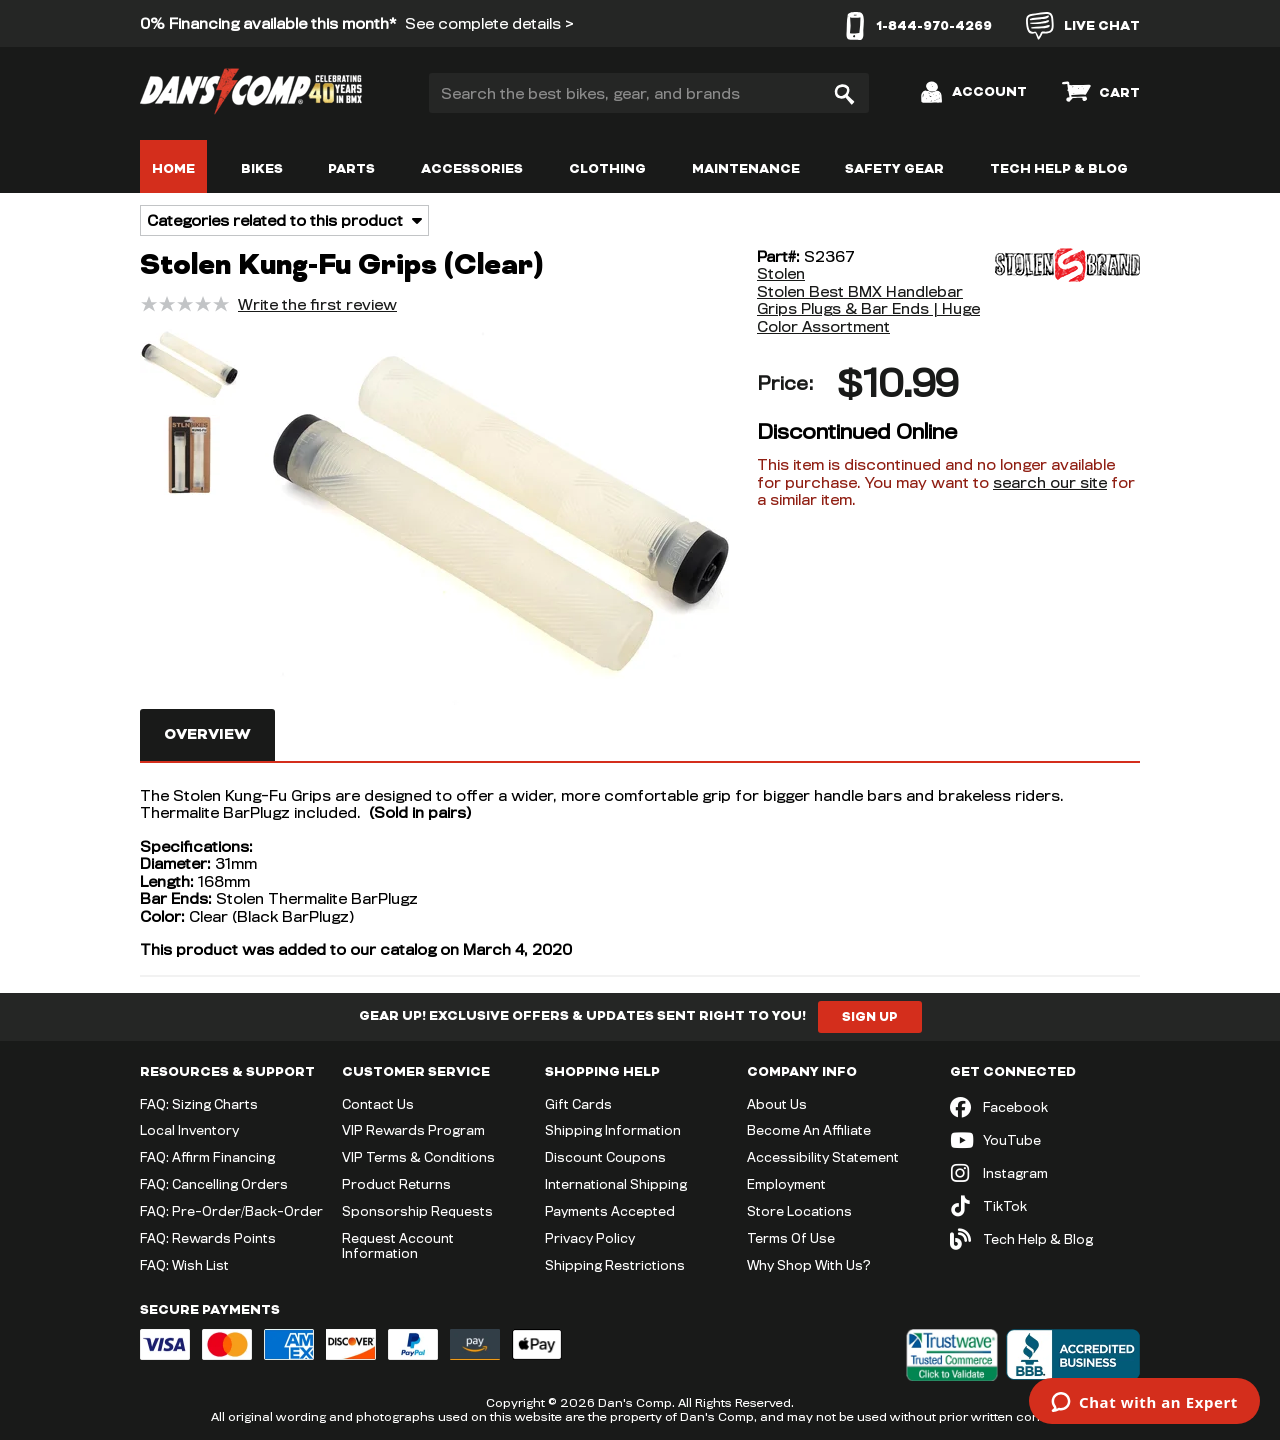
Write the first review (317, 304)
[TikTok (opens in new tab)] (1045, 1206)
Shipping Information (613, 1130)
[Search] (844, 93)
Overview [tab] (207, 734)
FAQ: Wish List (184, 1265)
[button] (190, 367)
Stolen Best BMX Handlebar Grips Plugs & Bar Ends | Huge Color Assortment (868, 309)
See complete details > (489, 23)
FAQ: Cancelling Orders (214, 1184)
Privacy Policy (590, 1238)
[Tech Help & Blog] (1045, 1239)
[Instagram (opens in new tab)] (1045, 1173)
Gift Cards (578, 1104)
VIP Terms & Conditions (418, 1157)
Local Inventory (189, 1130)
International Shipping (616, 1184)
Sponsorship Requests (417, 1211)
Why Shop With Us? (809, 1265)
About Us (777, 1104)
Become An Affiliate (809, 1130)
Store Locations (799, 1211)
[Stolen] (1065, 292)
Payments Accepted (610, 1211)
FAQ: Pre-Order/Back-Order (231, 1211)
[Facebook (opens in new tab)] (1045, 1107)
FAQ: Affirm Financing (207, 1157)
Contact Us (378, 1104)
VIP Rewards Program (413, 1130)
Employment (786, 1184)
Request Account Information (398, 1245)
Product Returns (396, 1184)
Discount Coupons (605, 1157)
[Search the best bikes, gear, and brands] (649, 93)
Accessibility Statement (823, 1157)
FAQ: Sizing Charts (199, 1104)
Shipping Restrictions (615, 1265)
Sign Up (870, 1017)
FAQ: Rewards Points (208, 1238)
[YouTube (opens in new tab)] (1045, 1140)
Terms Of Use (791, 1238)
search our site (1050, 482)
